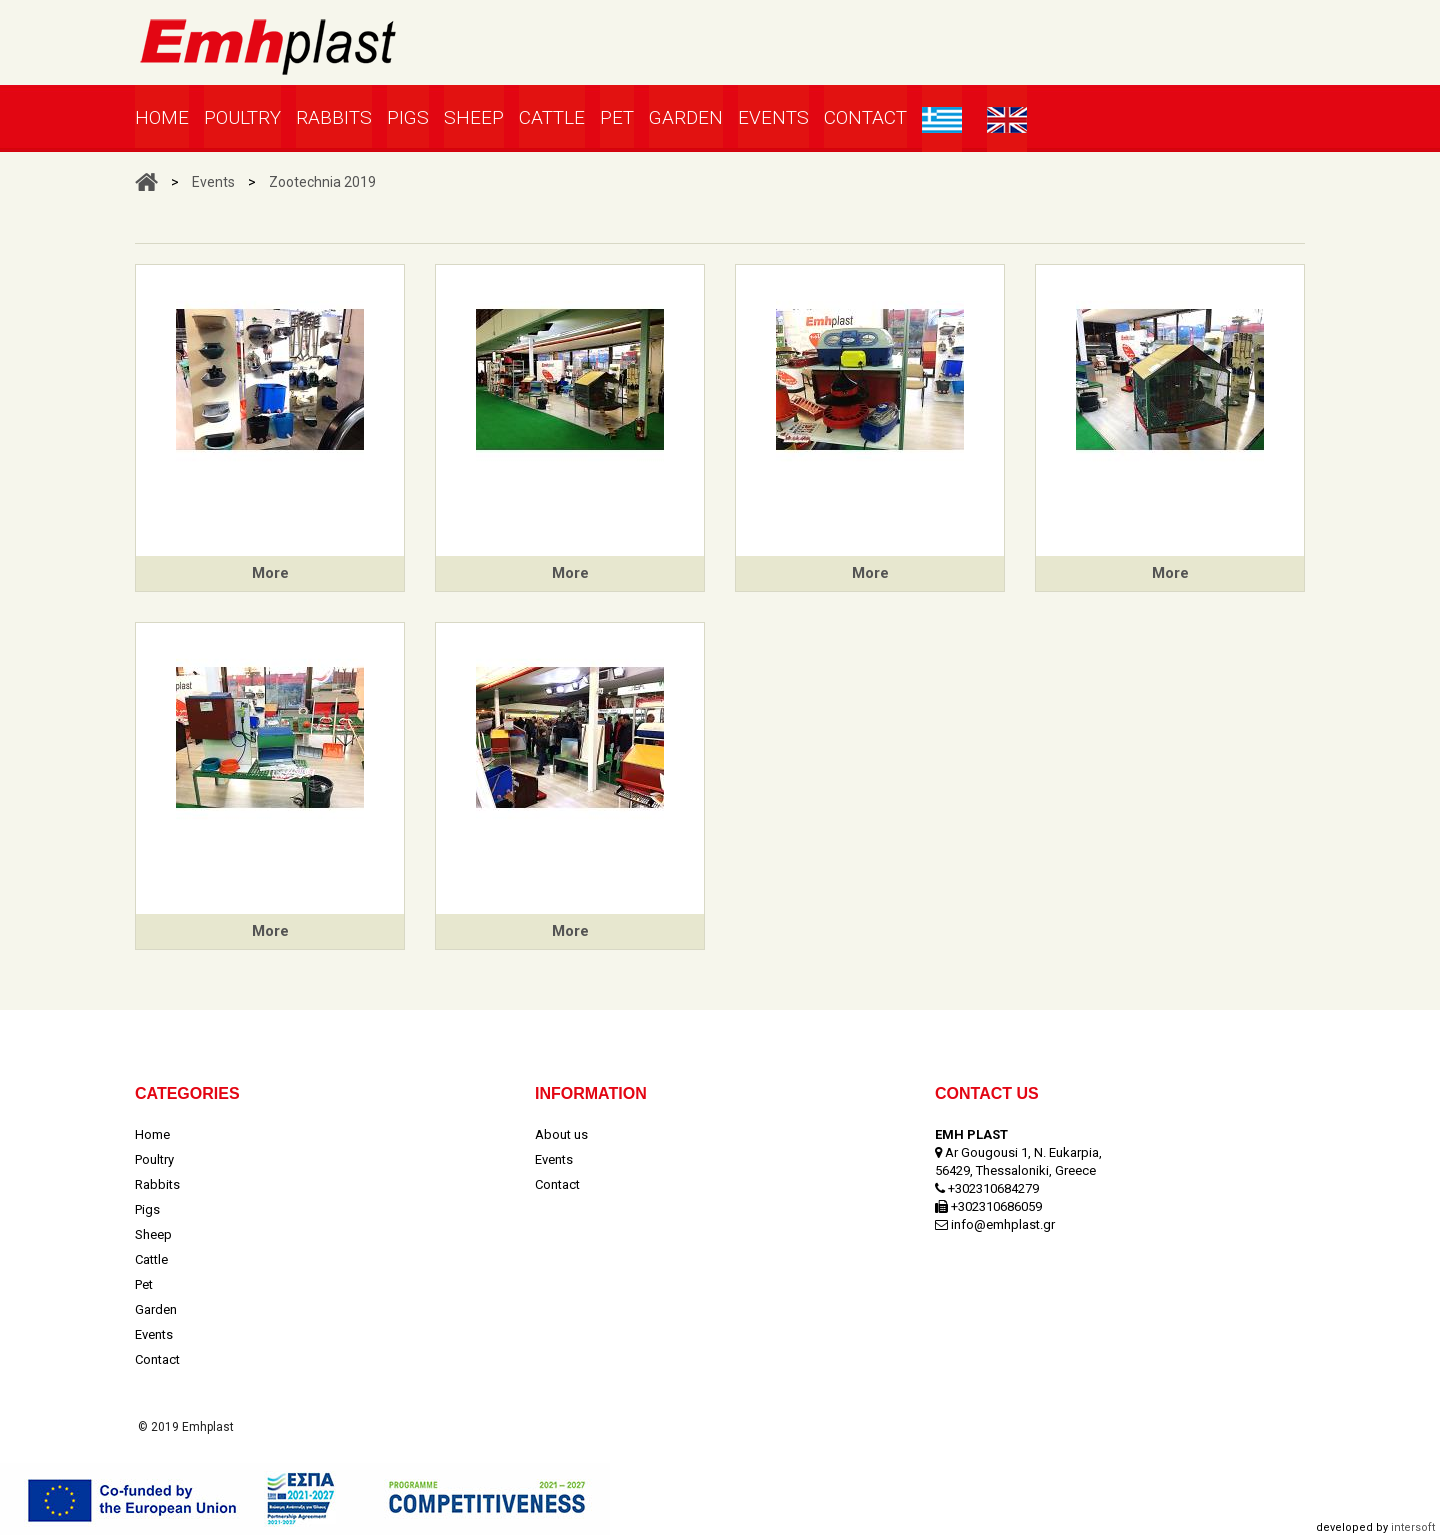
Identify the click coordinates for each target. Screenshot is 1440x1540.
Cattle (552, 117)
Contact (865, 117)
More (270, 573)
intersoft (1413, 1527)
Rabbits (334, 117)
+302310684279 (993, 1188)
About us (561, 1134)
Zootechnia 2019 (322, 182)
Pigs (408, 117)
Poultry (242, 117)
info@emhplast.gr (1003, 1224)
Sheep (474, 117)
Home (162, 117)
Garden (686, 117)
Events (773, 117)
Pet (617, 117)
